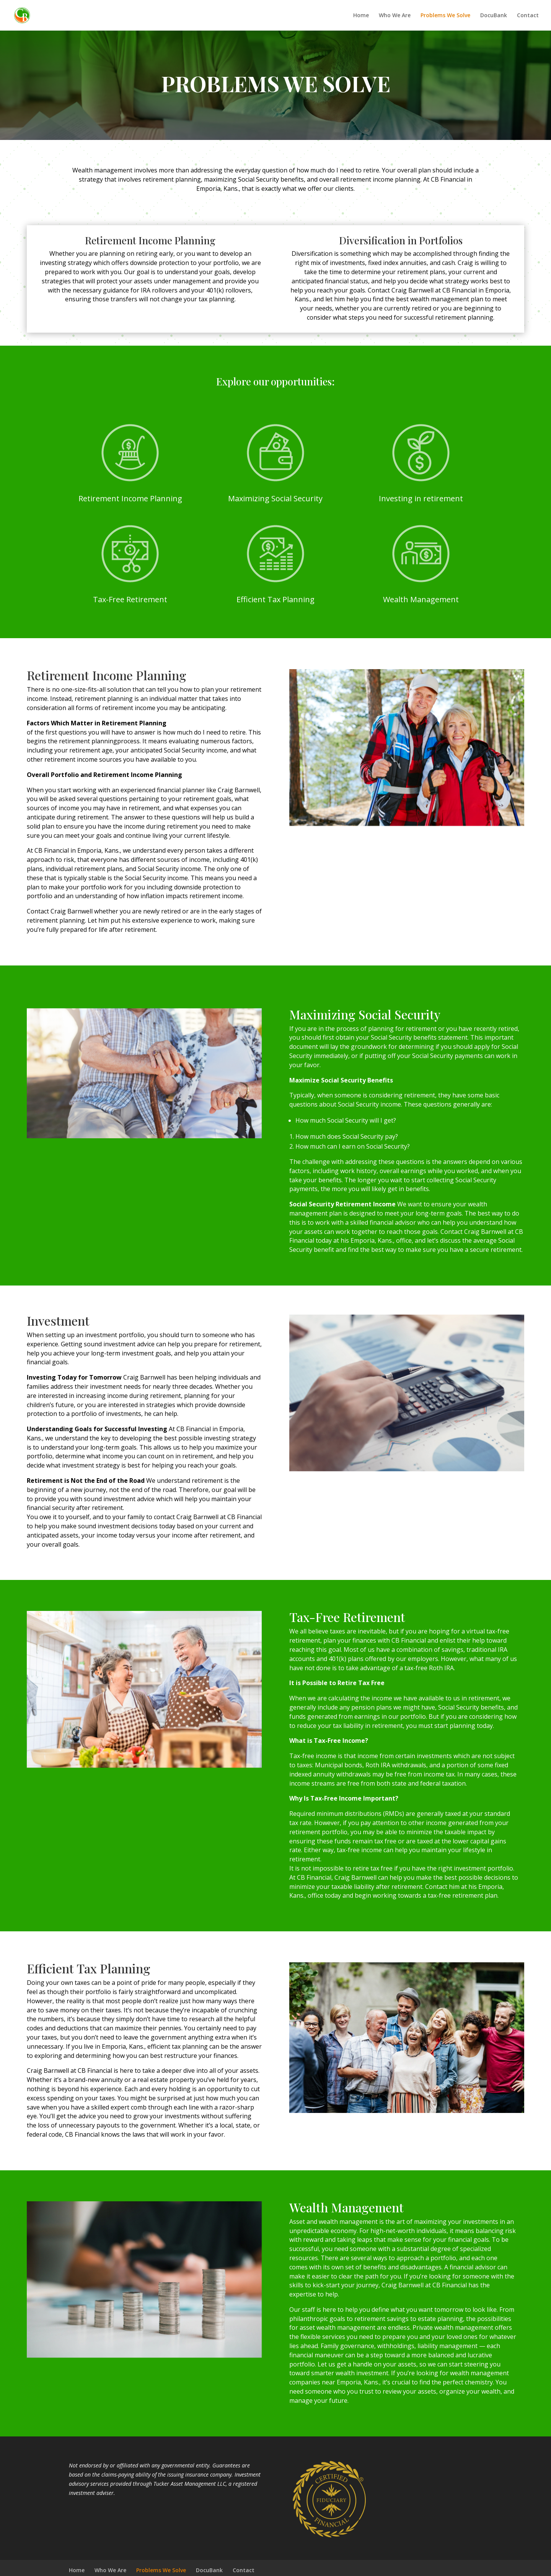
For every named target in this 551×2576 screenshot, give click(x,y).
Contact (528, 16)
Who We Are (395, 16)
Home (361, 16)
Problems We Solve (445, 16)
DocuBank (493, 16)
